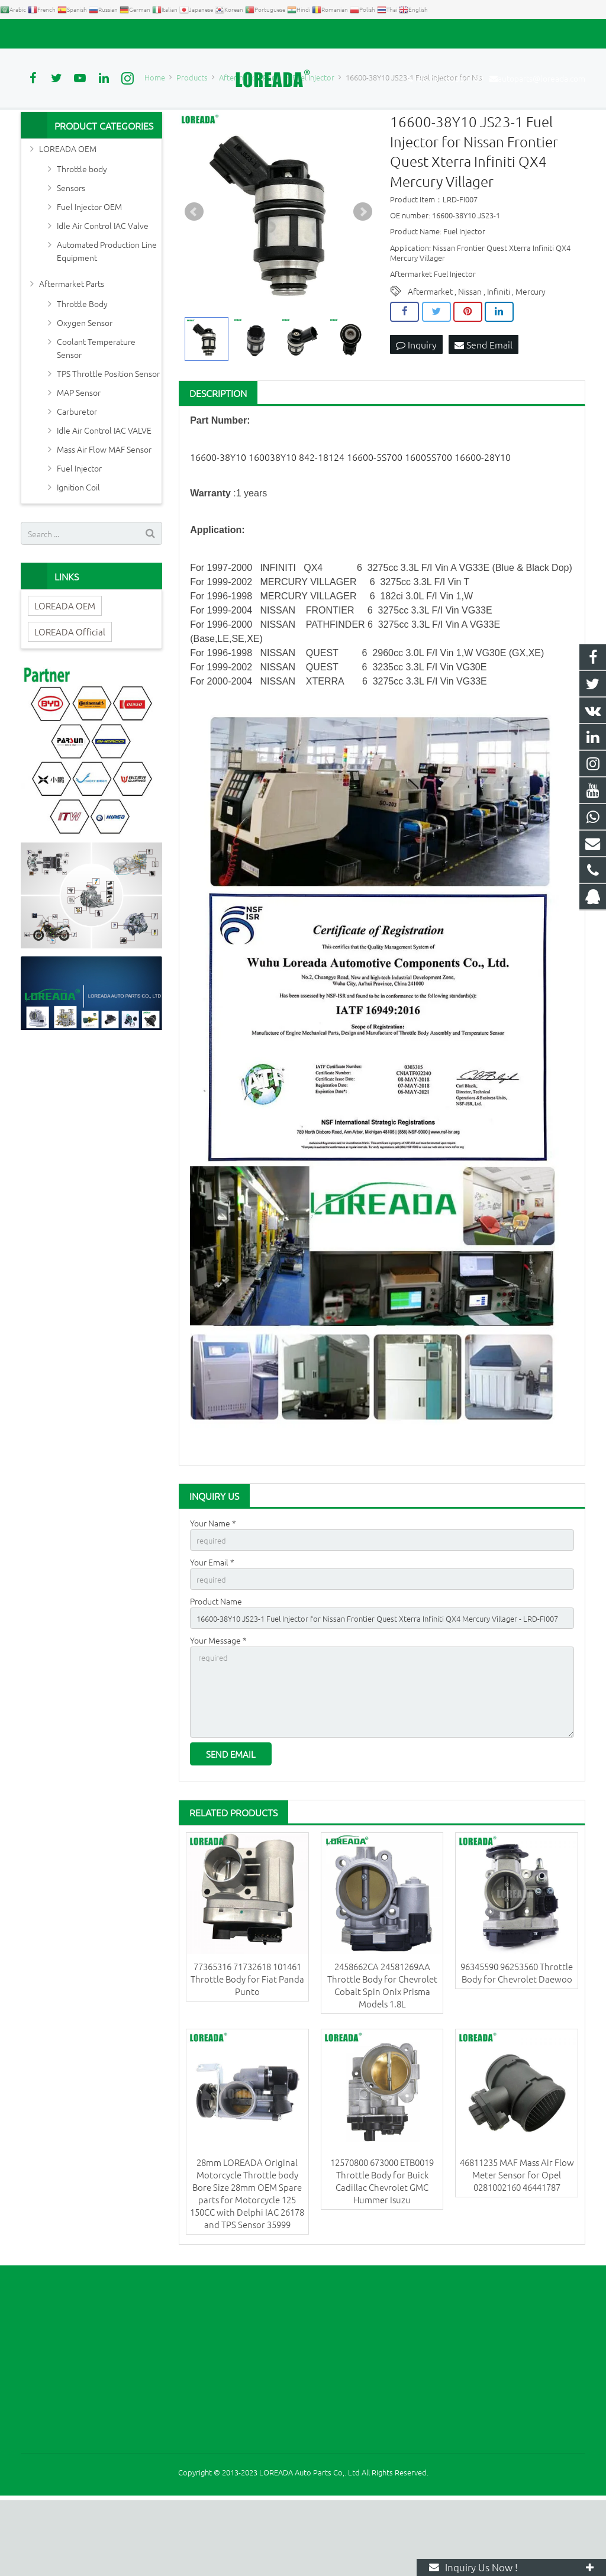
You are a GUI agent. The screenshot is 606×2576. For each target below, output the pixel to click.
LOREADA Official (69, 693)
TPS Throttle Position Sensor (108, 435)
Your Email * (212, 1625)
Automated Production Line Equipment (107, 312)
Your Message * (218, 1707)
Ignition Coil (78, 548)
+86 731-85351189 (62, 34)
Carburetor (77, 473)
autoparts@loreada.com (155, 34)
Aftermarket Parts (71, 345)
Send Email (483, 406)
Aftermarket (430, 353)
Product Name (216, 1666)
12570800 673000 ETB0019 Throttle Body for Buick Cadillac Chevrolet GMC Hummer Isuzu (382, 2256)
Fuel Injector (79, 529)
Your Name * (213, 1584)
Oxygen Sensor (84, 384)
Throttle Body (82, 365)
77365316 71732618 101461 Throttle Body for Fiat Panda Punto (247, 2054)
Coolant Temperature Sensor (96, 409)
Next (362, 273)
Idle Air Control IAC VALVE (104, 492)
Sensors (71, 249)
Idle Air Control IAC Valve (103, 287)
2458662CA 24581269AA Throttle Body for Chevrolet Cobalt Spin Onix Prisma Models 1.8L (382, 2060)
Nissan (470, 353)
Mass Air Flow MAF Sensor (104, 511)
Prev (194, 273)
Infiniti (498, 353)
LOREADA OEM (67, 210)
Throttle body (82, 230)
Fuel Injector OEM (89, 268)
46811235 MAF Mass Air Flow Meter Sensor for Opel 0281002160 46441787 (517, 2250)
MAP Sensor (79, 454)
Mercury (530, 353)
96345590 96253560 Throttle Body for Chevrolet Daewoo (516, 2047)
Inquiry (416, 406)
